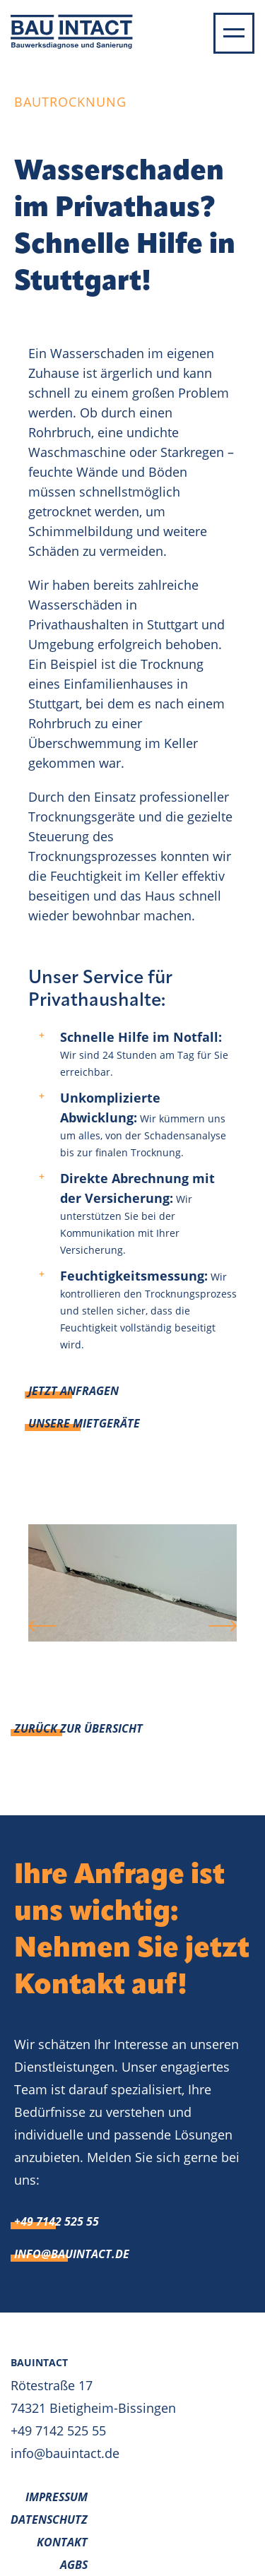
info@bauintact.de (71, 2254)
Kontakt (62, 2542)
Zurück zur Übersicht (78, 1728)
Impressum (56, 2497)
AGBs (74, 2564)
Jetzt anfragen (73, 1391)
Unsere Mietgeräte (84, 1423)
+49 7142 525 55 (56, 2221)
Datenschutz (49, 2519)
